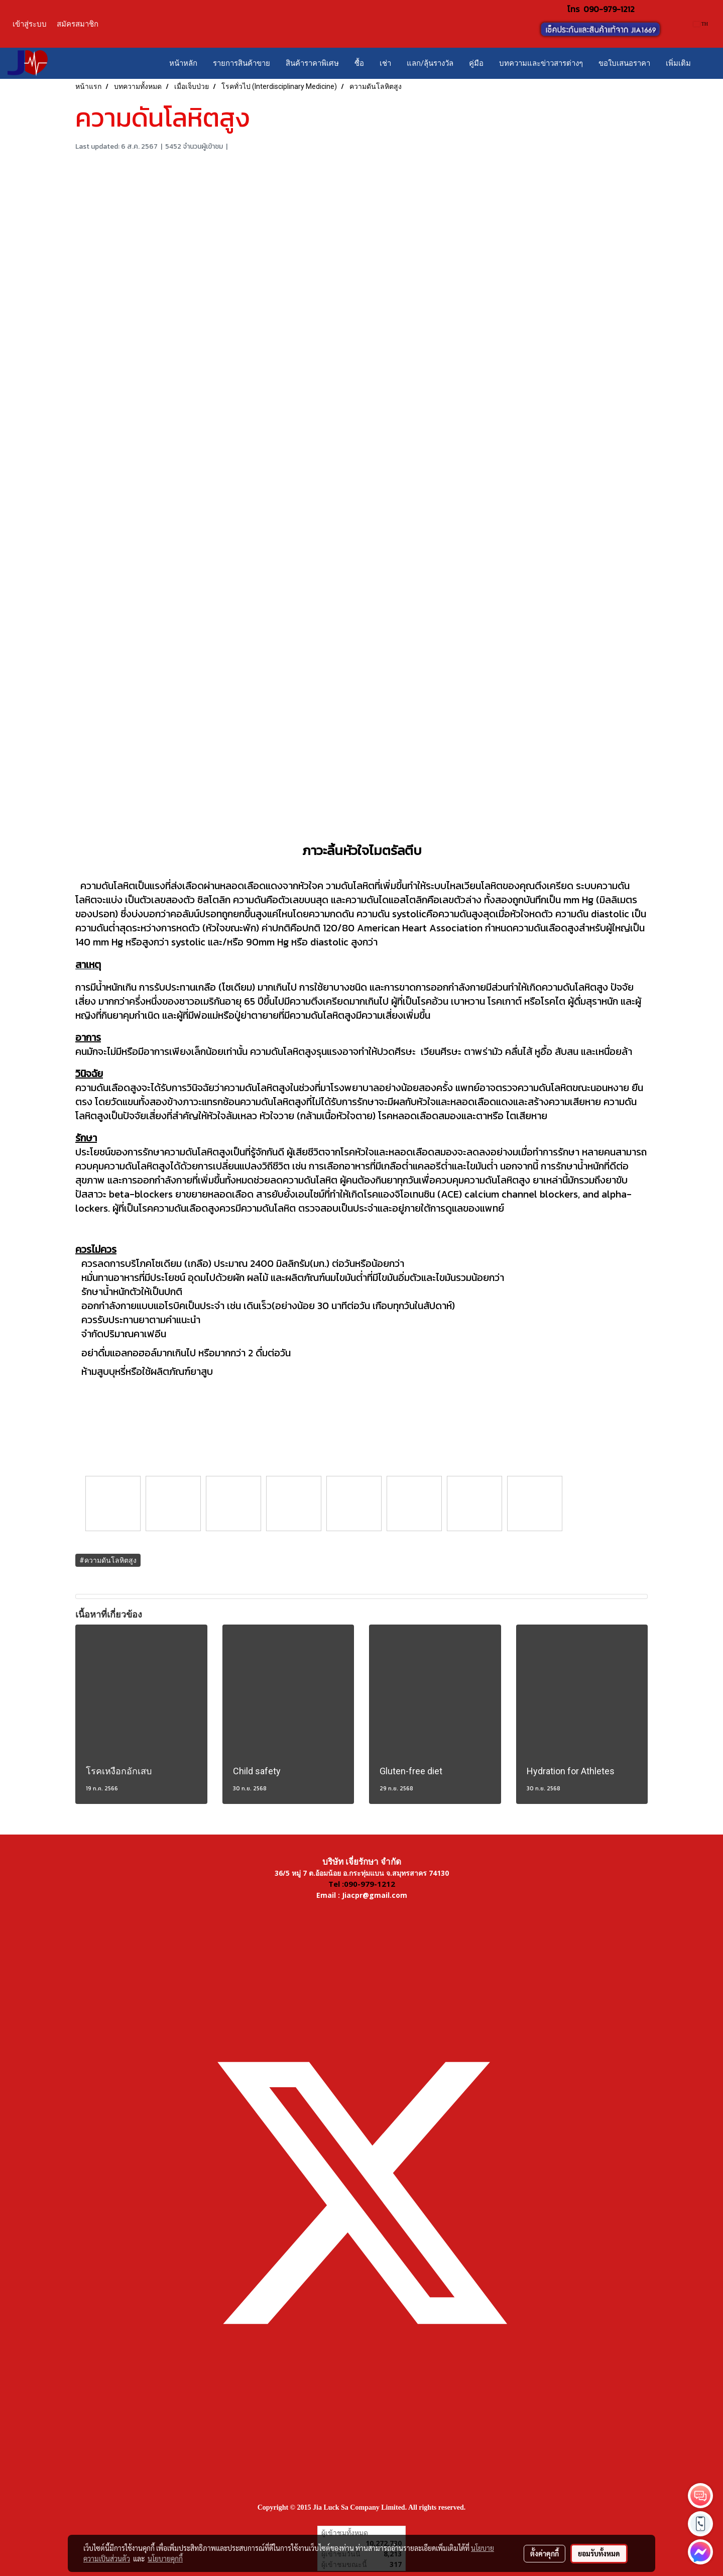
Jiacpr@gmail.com (374, 1895)
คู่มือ (476, 63)
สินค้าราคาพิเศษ (312, 63)
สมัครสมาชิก (77, 24)
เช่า (385, 63)
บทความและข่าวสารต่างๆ (541, 63)
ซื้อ (359, 63)
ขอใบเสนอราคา (624, 63)
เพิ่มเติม (678, 63)
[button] (707, 63)
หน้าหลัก (183, 63)
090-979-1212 (609, 9)
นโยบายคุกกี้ (165, 2558)
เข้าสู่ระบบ (30, 24)
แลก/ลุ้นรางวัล (430, 63)
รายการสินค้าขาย (241, 63)
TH (700, 24)
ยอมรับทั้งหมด (599, 2553)
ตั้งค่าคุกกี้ (544, 2553)
